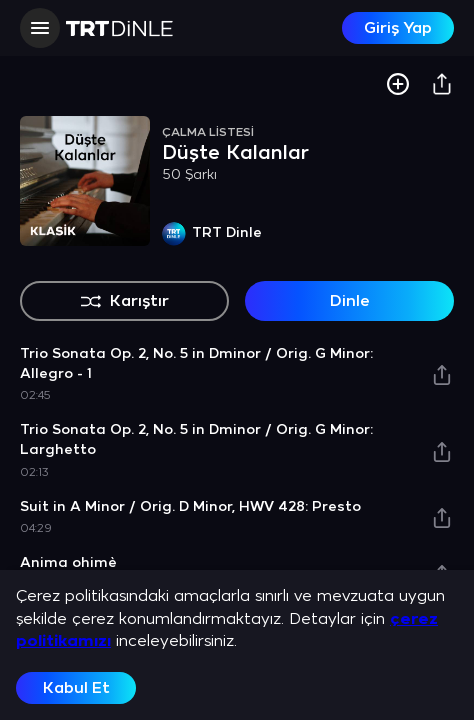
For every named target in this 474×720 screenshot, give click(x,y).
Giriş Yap (398, 28)
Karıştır (124, 301)
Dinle (350, 301)
